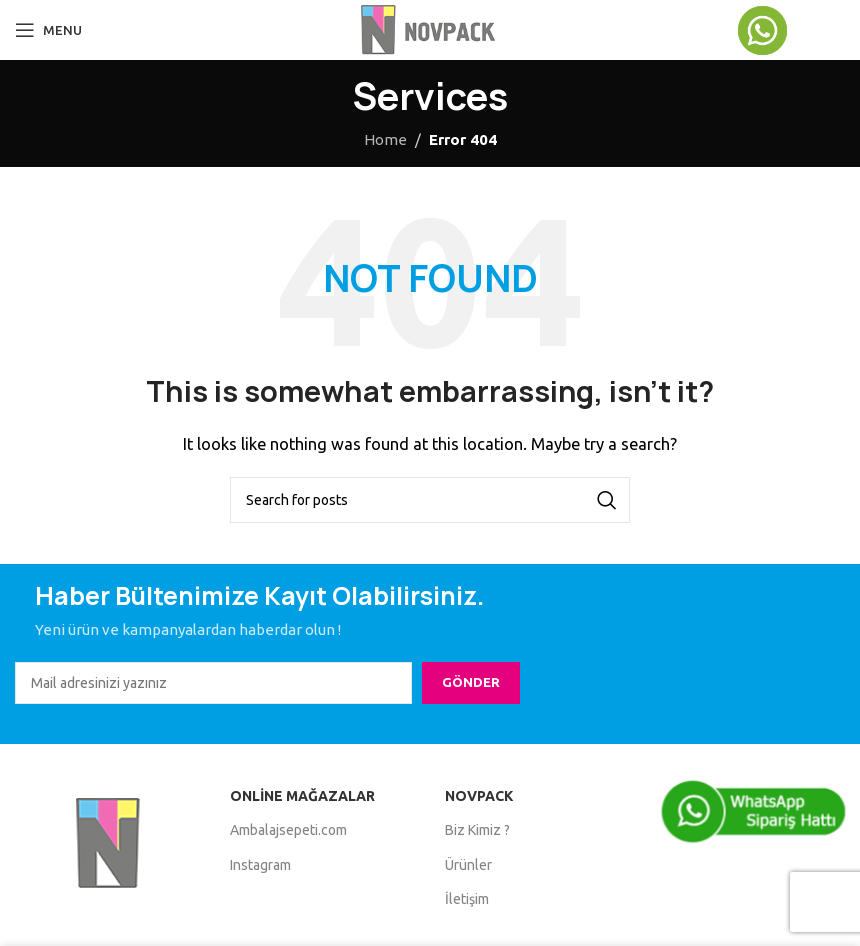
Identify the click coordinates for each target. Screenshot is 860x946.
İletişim (467, 899)
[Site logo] (429, 28)
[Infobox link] (790, 30)
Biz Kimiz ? (477, 830)
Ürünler (468, 865)
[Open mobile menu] (48, 30)
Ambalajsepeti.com (288, 830)
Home (385, 139)
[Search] (430, 500)
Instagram (260, 865)
